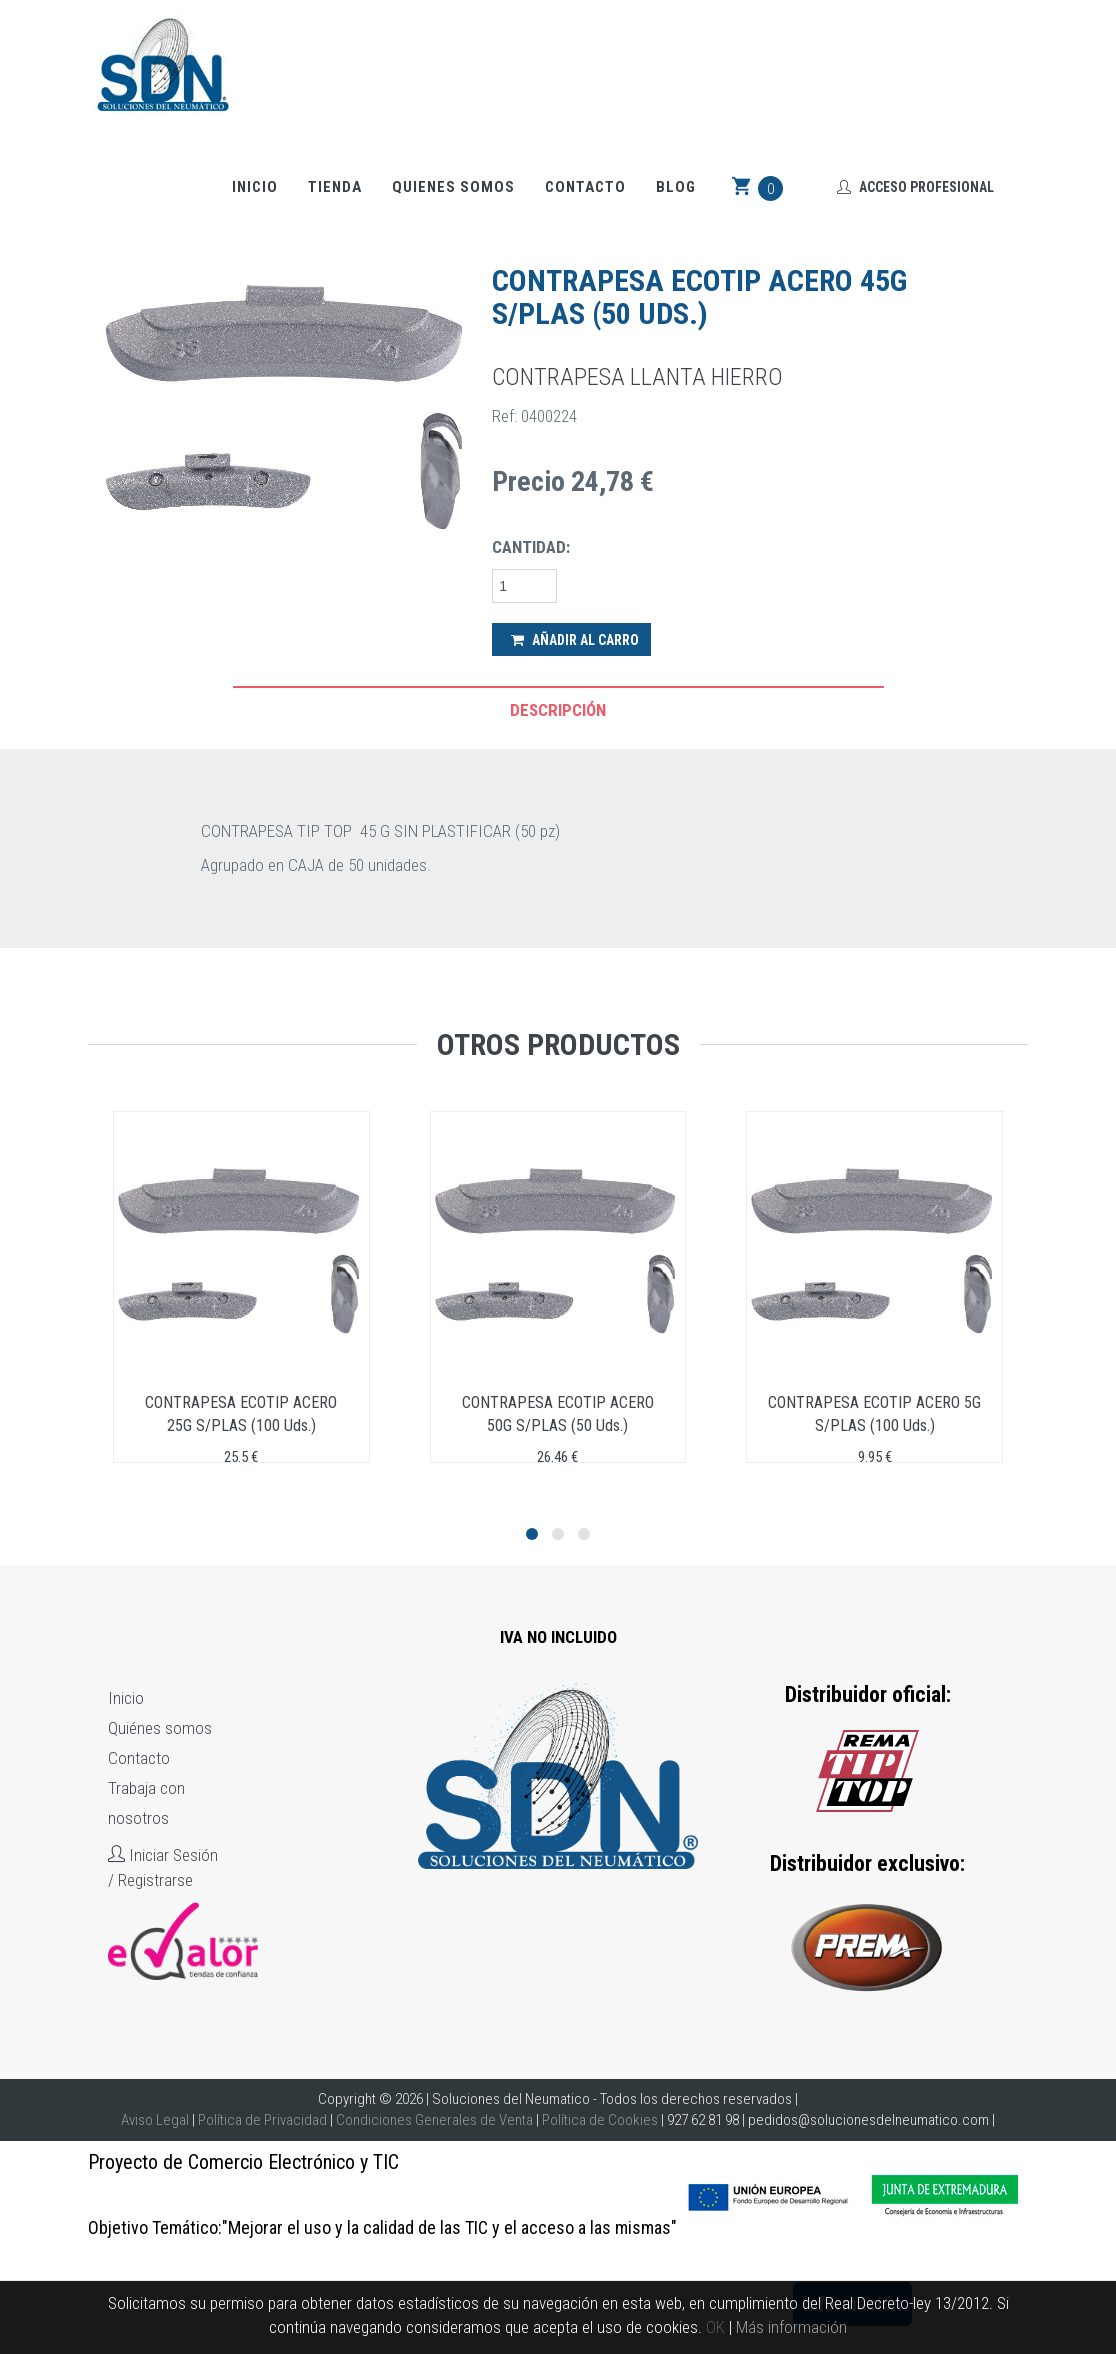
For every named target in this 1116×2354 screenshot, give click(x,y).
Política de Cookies (600, 2120)
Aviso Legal (155, 2120)
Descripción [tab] (558, 710)
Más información (791, 2327)
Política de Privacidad (262, 2120)
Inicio (255, 188)
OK (715, 2327)
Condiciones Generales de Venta (434, 2120)
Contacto (585, 188)
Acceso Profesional (915, 188)
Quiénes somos (160, 1728)
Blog (676, 188)
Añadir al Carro (575, 640)
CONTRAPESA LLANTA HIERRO (637, 377)
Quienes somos (453, 188)
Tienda (335, 188)
